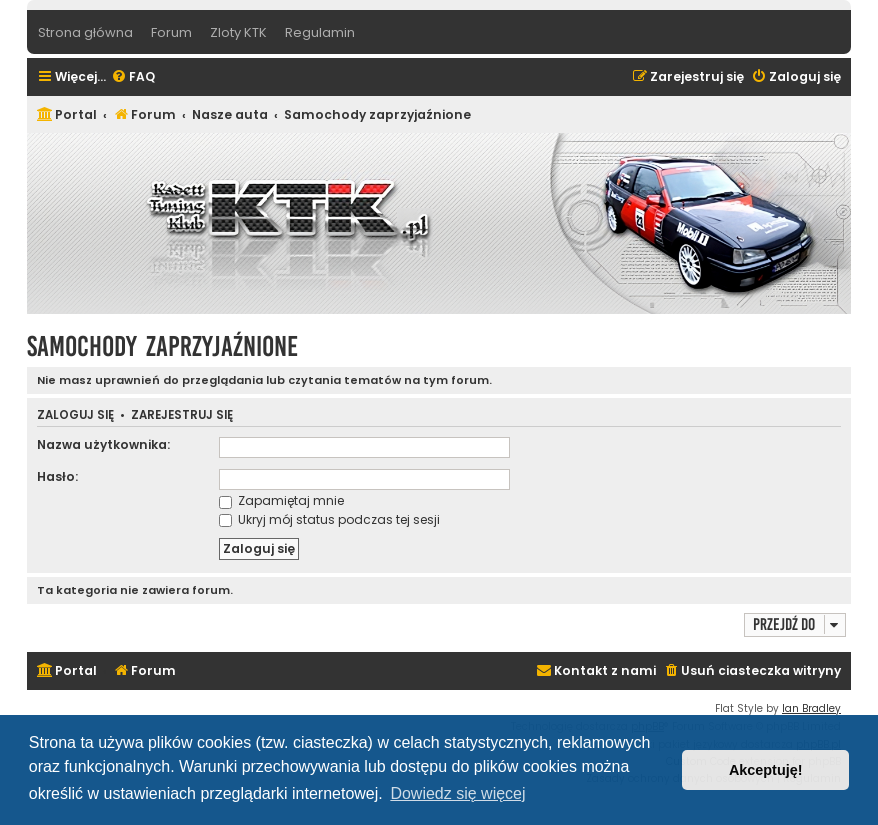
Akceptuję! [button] (766, 770)
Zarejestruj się (182, 415)
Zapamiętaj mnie (281, 500)
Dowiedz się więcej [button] (457, 793)
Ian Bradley (811, 708)
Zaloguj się (75, 415)
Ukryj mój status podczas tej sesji (329, 519)
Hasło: (57, 476)
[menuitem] (133, 77)
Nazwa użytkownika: (103, 444)
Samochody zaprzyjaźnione (162, 346)
